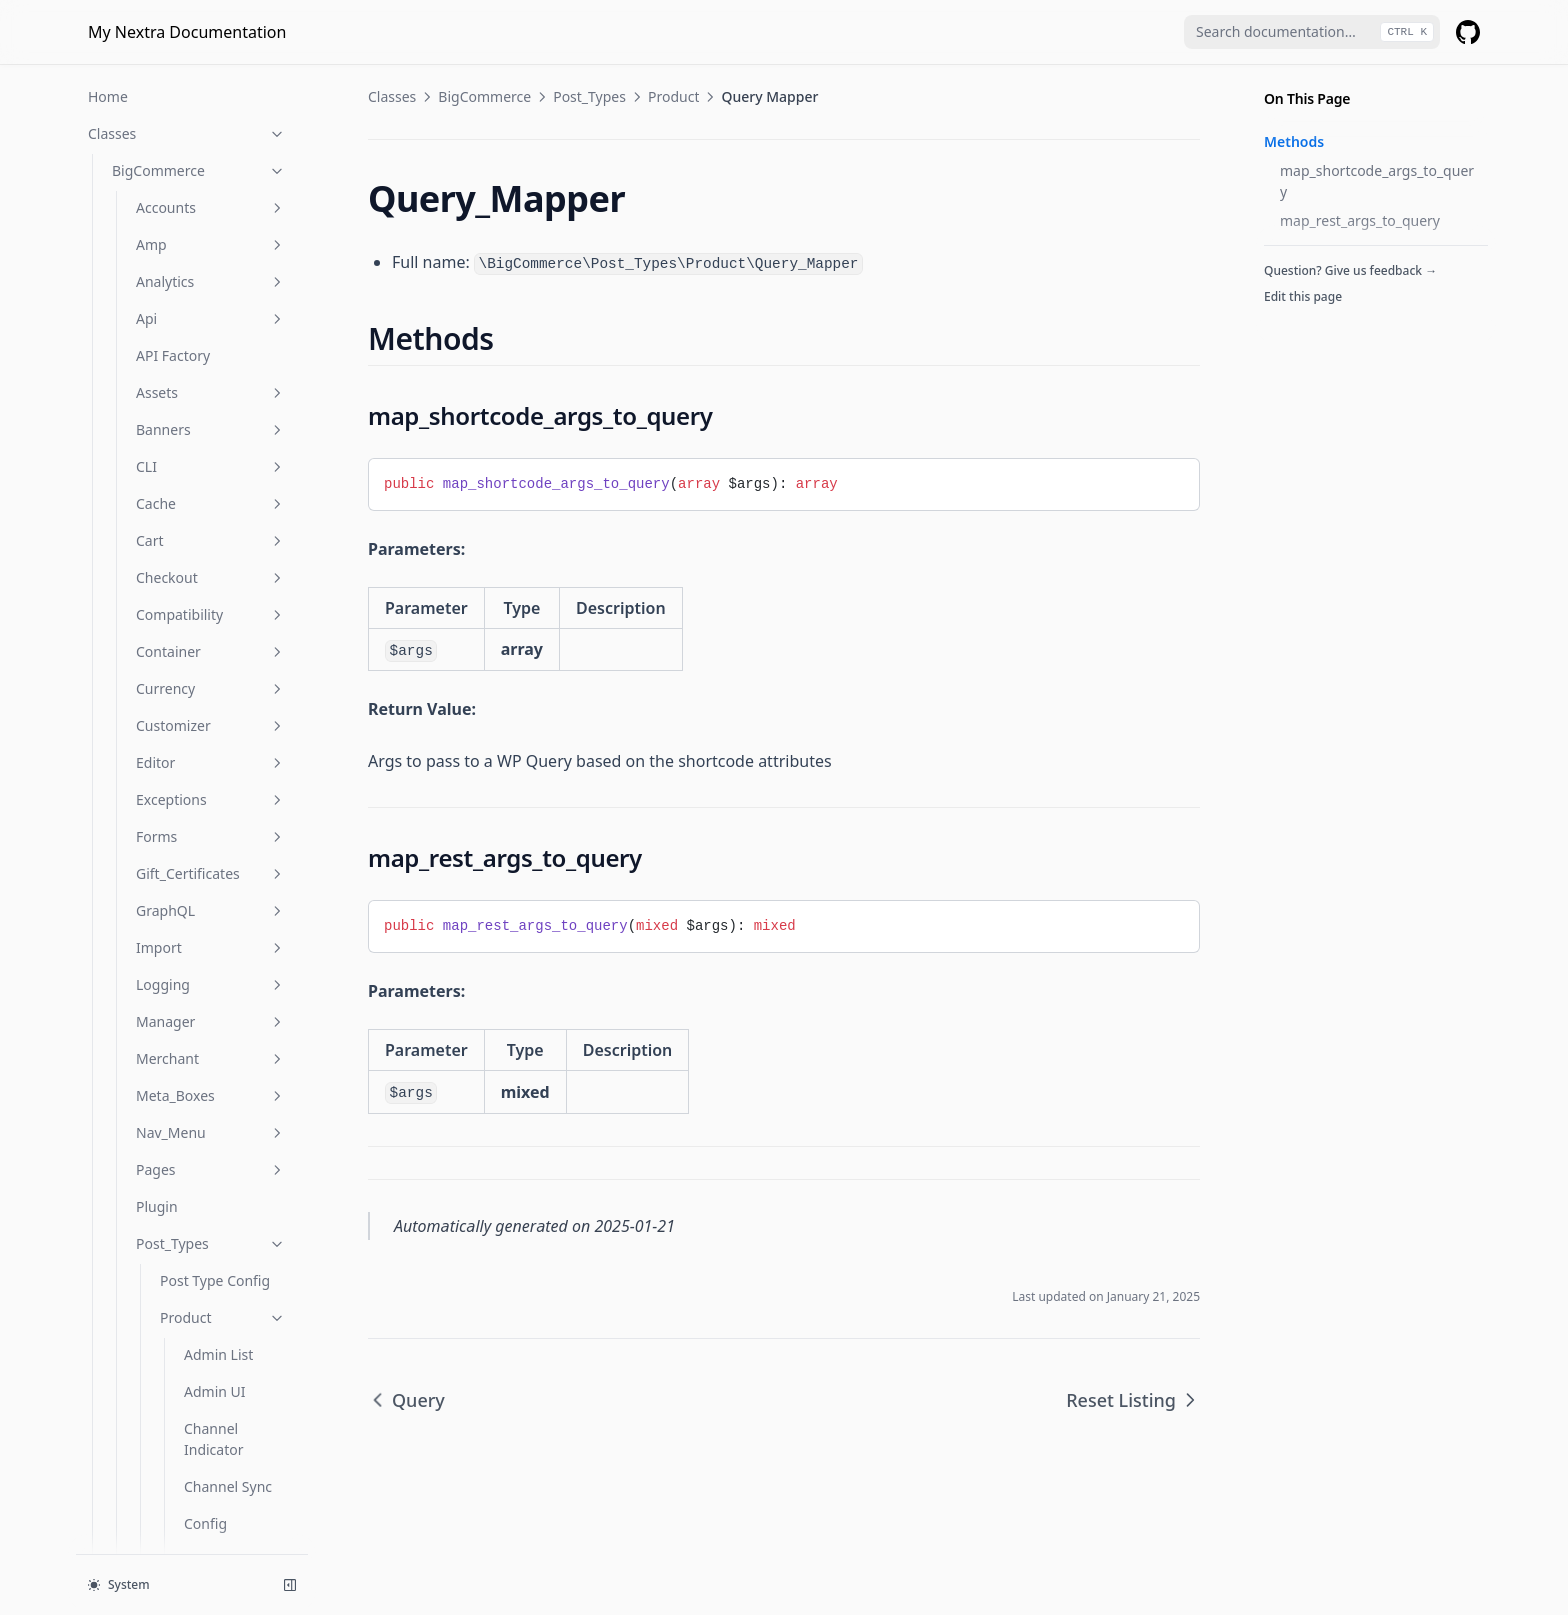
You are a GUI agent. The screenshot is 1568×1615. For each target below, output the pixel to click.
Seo (196, 436)
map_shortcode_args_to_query (1377, 181)
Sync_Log (223, 837)
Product (209, 288)
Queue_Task (223, 800)
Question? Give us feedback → (1350, 270)
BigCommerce (484, 96)
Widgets (211, 1281)
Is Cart (133, 1429)
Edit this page (1303, 296)
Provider (139, 1318)
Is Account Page (164, 1392)
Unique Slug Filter (224, 579)
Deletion (211, 251)
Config (205, 214)
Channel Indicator (214, 130)
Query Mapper (233, 362)
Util (211, 1207)
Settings (211, 1059)
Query (204, 325)
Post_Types (589, 96)
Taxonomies (211, 1133)
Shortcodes (211, 1096)
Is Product (145, 1503)
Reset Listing (225, 399)
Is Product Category (177, 1540)
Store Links (220, 531)
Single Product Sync (231, 484)
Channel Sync (228, 177)
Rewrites (211, 985)
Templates (211, 1170)
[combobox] (1312, 32)
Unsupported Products (227, 637)
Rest (211, 911)
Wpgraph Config (214, 695)
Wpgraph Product (214, 753)
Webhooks (211, 1244)
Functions (187, 1355)
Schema (211, 1022)
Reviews (211, 948)
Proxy (211, 874)
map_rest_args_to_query (1360, 220)
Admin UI (215, 82)
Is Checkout (150, 1466)
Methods (1294, 141)
